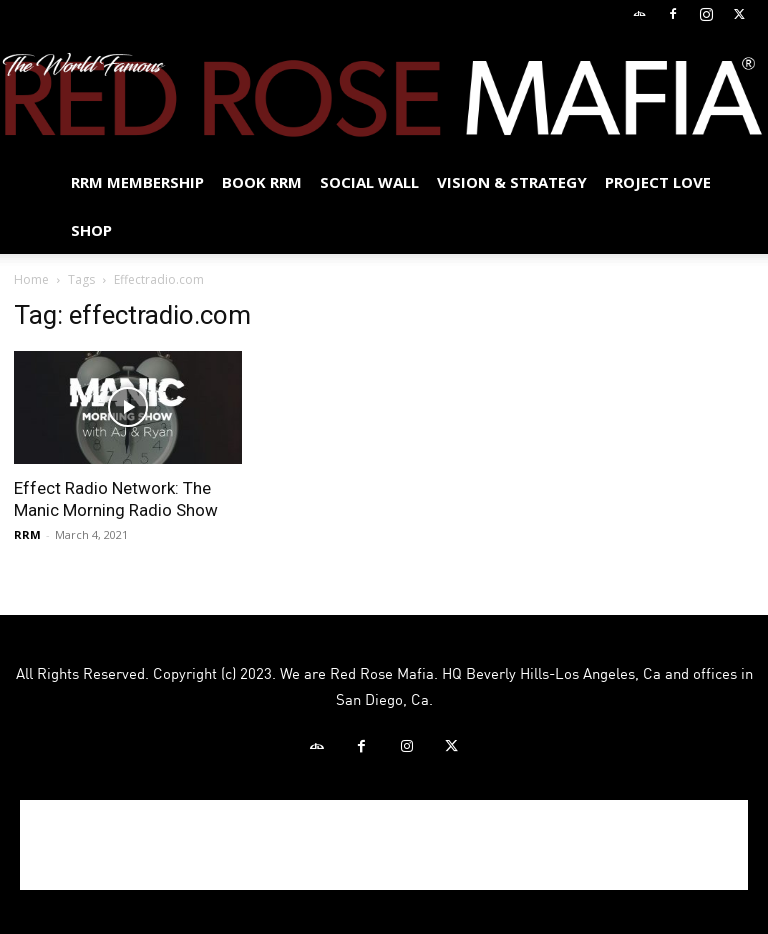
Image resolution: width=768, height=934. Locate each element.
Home (31, 279)
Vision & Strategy (512, 182)
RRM (27, 534)
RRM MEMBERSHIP (137, 182)
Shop (91, 230)
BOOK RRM (262, 182)
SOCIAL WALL (369, 182)
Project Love (658, 182)
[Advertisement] (384, 845)
